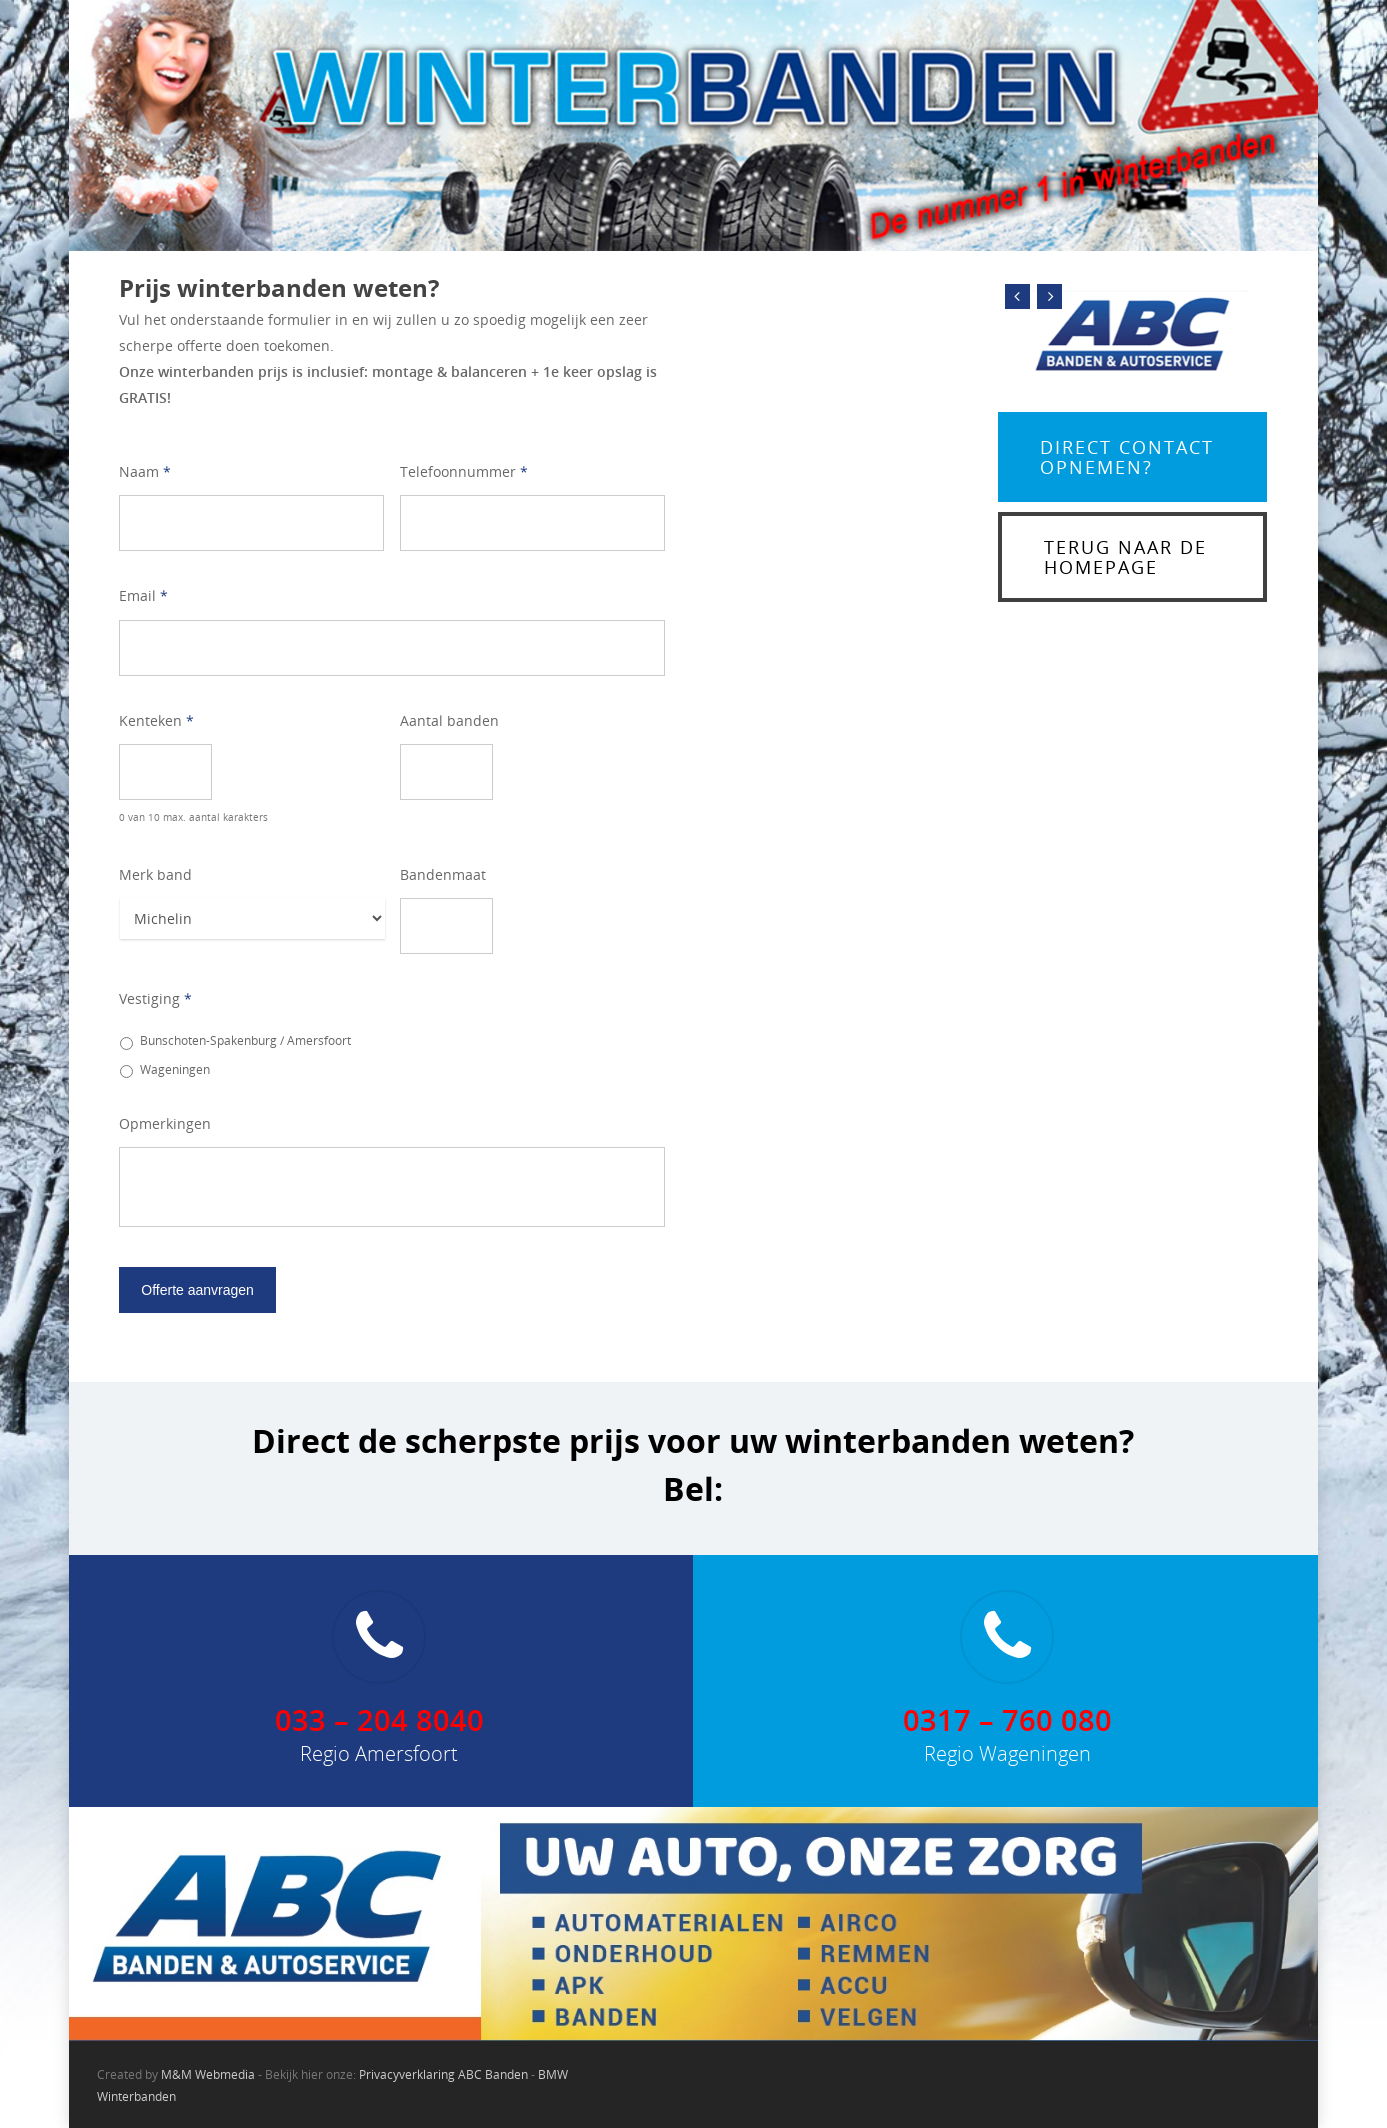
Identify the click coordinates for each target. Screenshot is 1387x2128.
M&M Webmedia (208, 2074)
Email (143, 596)
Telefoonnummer (464, 472)
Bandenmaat (443, 875)
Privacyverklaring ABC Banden (443, 2074)
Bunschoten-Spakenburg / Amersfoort (245, 1040)
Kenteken (156, 721)
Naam (145, 472)
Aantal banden (449, 721)
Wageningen (175, 1069)
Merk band (155, 875)
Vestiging (155, 999)
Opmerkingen (165, 1124)
